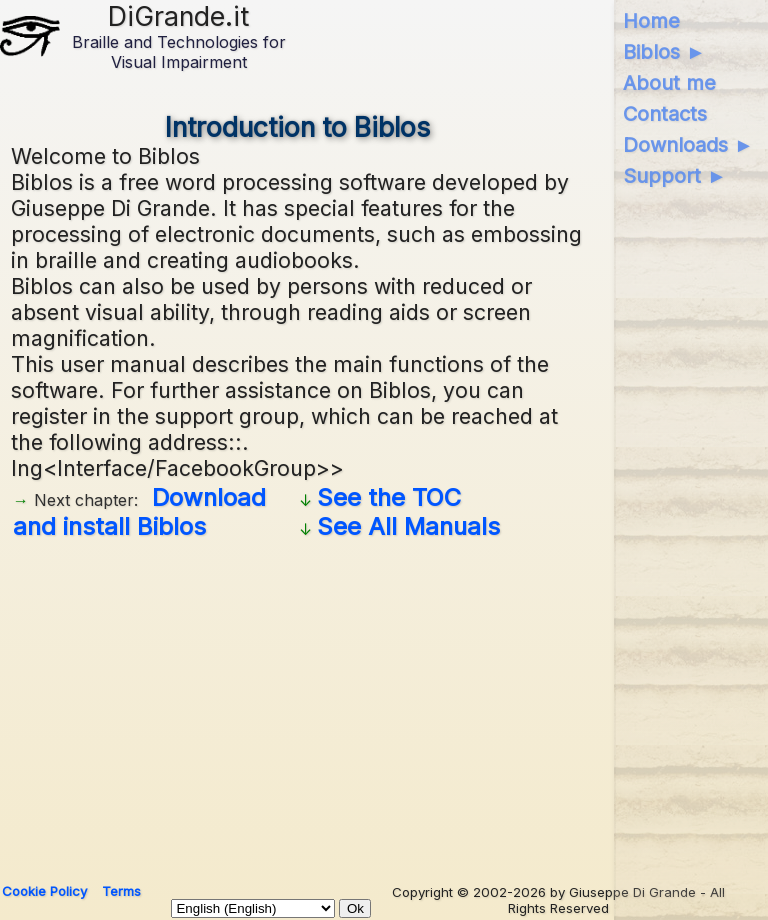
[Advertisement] (383, 704)
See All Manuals (408, 526)
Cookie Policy (44, 891)
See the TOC (389, 497)
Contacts (665, 114)
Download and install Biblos (139, 512)
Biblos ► (664, 52)
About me (669, 83)
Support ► (675, 176)
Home (651, 21)
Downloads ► (688, 145)
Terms (121, 891)
